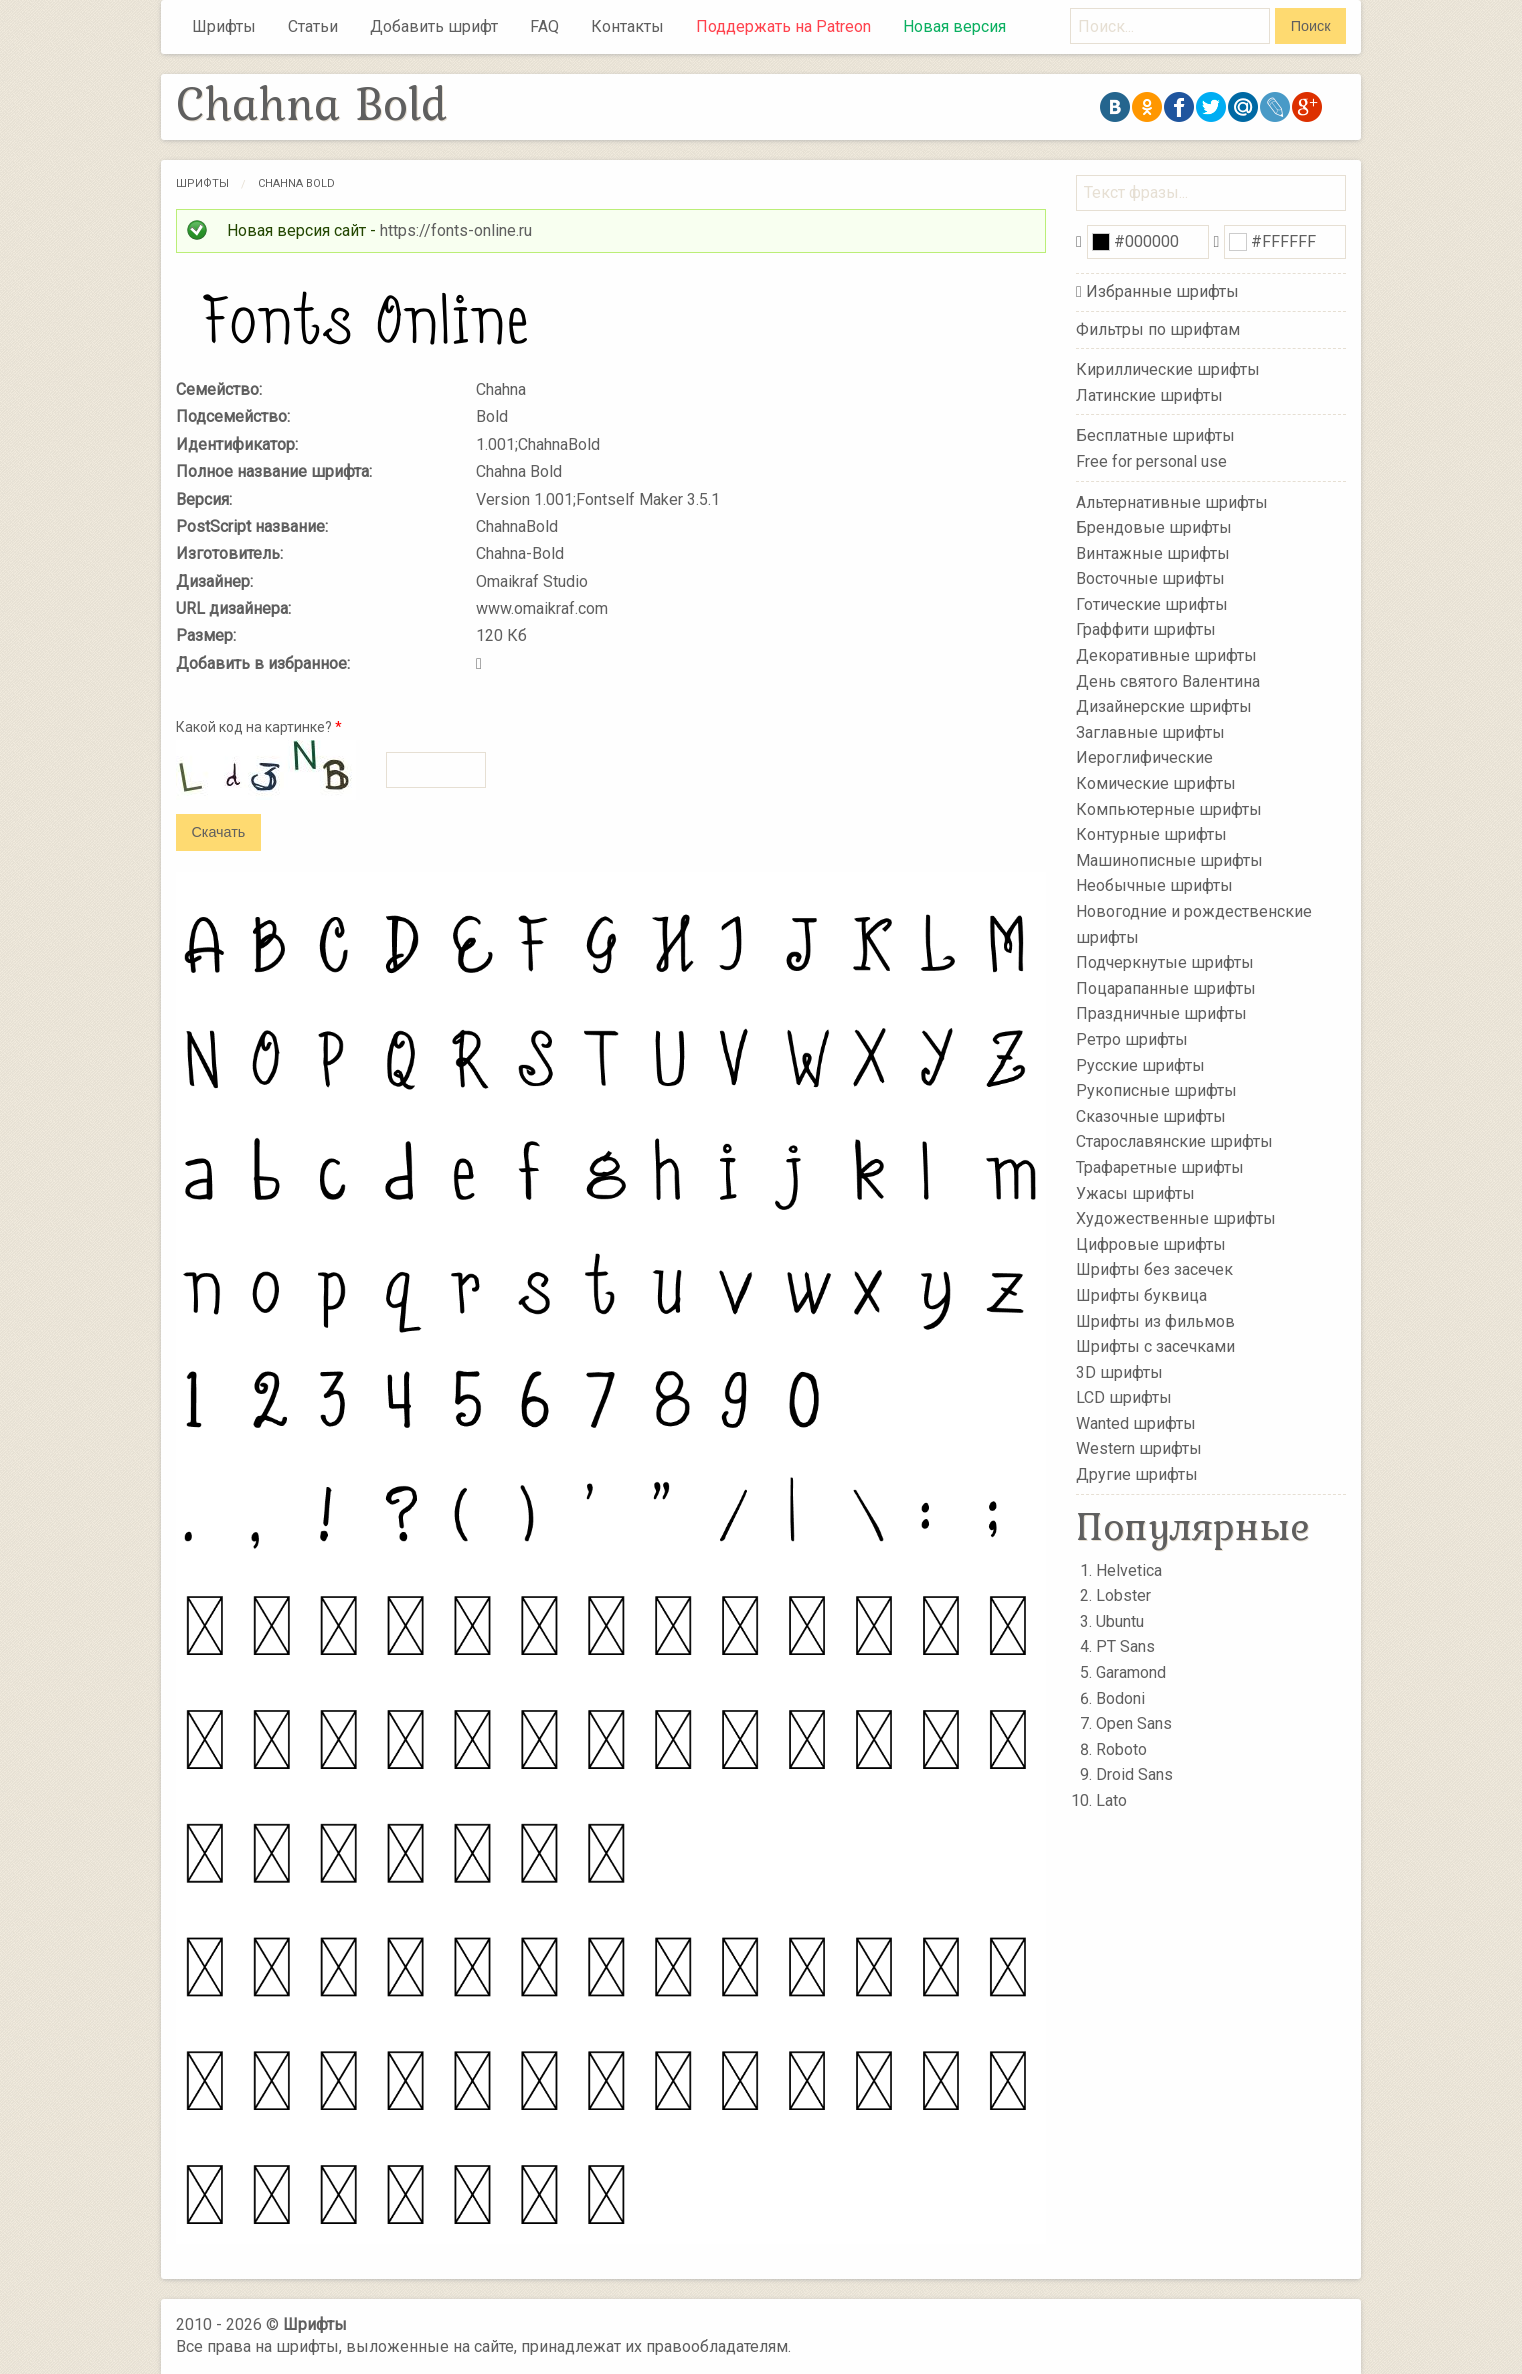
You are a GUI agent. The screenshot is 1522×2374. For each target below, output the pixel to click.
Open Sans (1134, 1723)
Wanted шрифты (1136, 1423)
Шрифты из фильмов (1155, 1320)
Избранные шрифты (1162, 291)
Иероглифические (1144, 757)
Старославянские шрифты (1174, 1141)
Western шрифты (1139, 1448)
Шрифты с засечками (1155, 1346)
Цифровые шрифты (1151, 1244)
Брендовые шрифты (1154, 527)
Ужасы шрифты (1135, 1192)
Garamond (1131, 1672)
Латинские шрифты (1149, 395)
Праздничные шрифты (1161, 1013)
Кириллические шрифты (1168, 369)
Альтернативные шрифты (1172, 501)
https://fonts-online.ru (456, 230)
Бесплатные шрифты (1155, 435)
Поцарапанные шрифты (1166, 988)
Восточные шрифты (1150, 578)
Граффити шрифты (1146, 629)
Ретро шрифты (1132, 1039)
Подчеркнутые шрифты (1165, 962)
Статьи (313, 26)
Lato (1111, 1800)
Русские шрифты (1140, 1064)
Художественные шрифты (1176, 1218)
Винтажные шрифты (1153, 552)
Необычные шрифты (1154, 885)
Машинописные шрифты (1169, 860)
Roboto (1121, 1749)
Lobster (1123, 1595)
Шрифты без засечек (1154, 1269)
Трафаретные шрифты (1160, 1167)
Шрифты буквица (1141, 1295)
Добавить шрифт (434, 26)
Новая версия (954, 26)
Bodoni (1120, 1698)
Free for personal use (1151, 461)
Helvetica (1129, 1570)
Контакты (627, 26)
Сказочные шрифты (1151, 1116)
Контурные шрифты (1151, 834)
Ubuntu (1120, 1621)
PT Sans (1125, 1646)
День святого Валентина (1168, 680)
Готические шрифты (1152, 604)
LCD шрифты (1124, 1397)
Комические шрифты (1156, 783)
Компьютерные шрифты (1169, 808)
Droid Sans (1134, 1774)
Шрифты (224, 26)
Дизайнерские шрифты (1164, 706)
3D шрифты (1119, 1371)
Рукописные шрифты (1156, 1090)
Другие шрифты (1137, 1474)
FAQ (544, 26)
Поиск (1311, 26)
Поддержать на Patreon (783, 26)
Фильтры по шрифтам (1158, 329)
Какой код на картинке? (259, 727)
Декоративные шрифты (1166, 655)
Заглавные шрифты (1150, 732)
